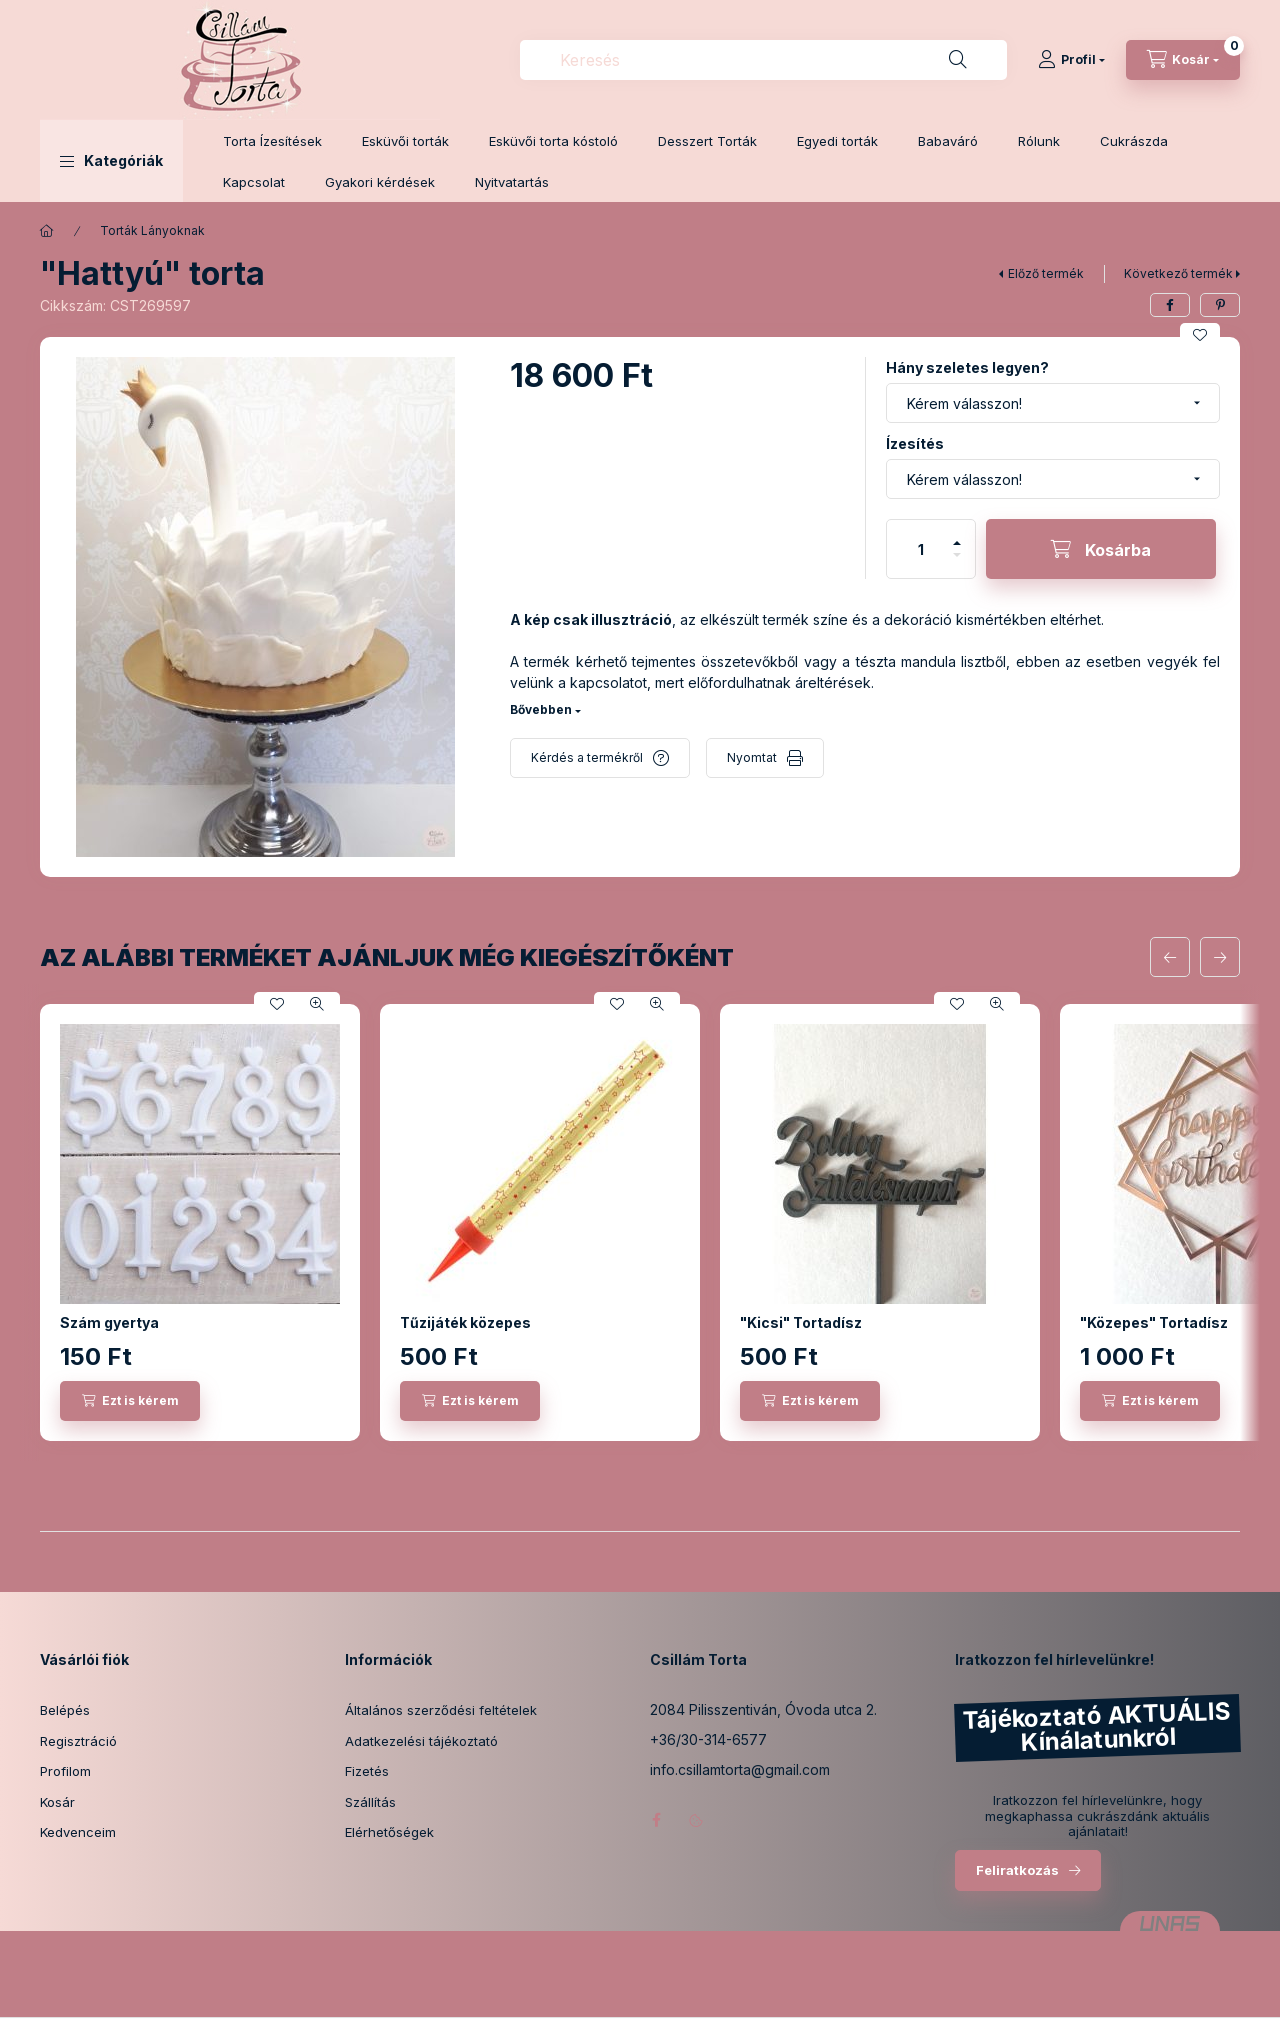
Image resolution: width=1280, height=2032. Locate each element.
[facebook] (1170, 305)
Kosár (57, 1802)
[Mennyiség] (921, 549)
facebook (656, 1820)
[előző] (1170, 957)
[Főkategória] (47, 231)
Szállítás (370, 1802)
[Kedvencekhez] (1200, 335)
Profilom (65, 1771)
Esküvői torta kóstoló (553, 141)
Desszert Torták (707, 141)
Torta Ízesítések (272, 141)
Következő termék (1178, 273)
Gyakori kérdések (380, 182)
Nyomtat (752, 757)
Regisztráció (78, 1741)
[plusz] (957, 534)
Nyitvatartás (512, 182)
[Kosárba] (1101, 549)
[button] (111, 161)
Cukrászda (1134, 141)
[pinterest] (1220, 305)
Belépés (65, 1710)
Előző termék (1046, 273)
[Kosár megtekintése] (1183, 60)
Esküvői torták (405, 141)
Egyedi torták (837, 141)
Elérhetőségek (389, 1832)
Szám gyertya (109, 1322)
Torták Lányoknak (152, 230)
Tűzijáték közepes (465, 1322)
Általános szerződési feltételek (441, 1710)
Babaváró (948, 141)
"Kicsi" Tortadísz (801, 1322)
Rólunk (1039, 141)
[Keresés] (958, 60)
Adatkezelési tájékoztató (421, 1741)
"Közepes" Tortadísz (1154, 1322)
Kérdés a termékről (587, 757)
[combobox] (763, 60)
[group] (640, 1222)
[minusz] (957, 563)
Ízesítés (915, 443)
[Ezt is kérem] (130, 1401)
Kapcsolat (254, 182)
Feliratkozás (1017, 1870)
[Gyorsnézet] (317, 1004)
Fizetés (367, 1771)
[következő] (1220, 957)
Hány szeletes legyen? (967, 367)
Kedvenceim (78, 1832)
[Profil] (1071, 60)
